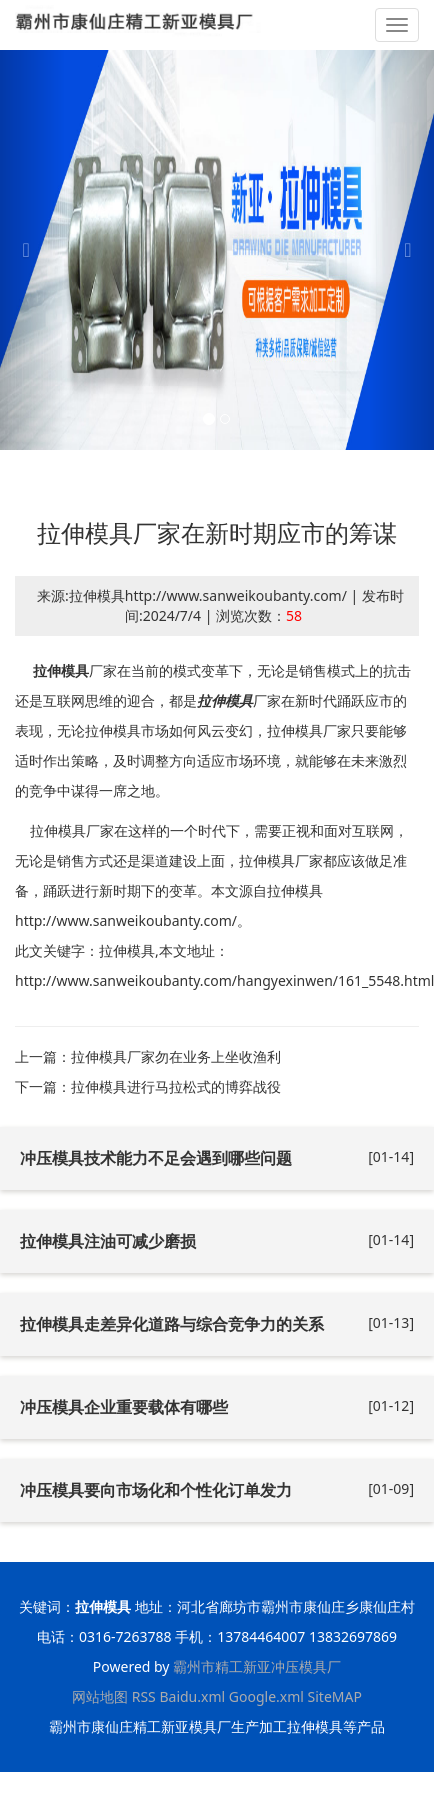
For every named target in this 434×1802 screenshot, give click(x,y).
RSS (144, 1696)
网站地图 (100, 1696)
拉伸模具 (61, 670)
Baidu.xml (192, 1696)
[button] (32, 250)
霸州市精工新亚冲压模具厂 (257, 1666)
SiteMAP (335, 1696)
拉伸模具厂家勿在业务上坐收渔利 (176, 1056)
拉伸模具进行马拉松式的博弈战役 (176, 1086)
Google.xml (266, 1696)
